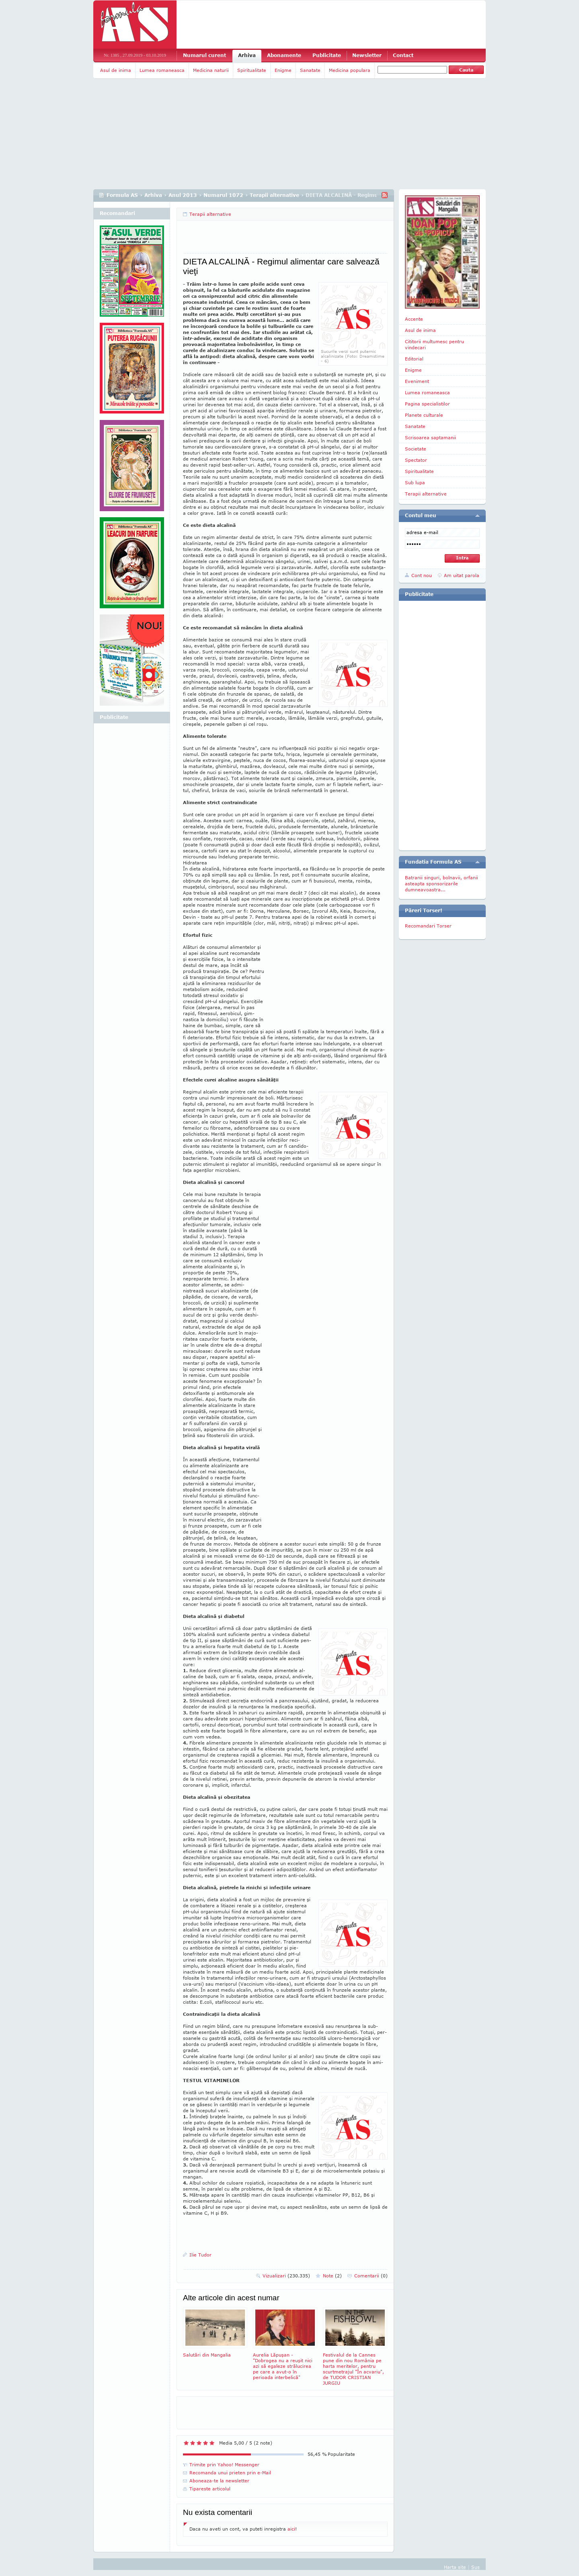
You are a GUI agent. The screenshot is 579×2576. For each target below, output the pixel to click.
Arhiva (247, 55)
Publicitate (326, 55)
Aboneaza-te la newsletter (219, 2480)
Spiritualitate (251, 70)
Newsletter (367, 55)
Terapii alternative (274, 195)
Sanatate (310, 70)
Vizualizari (286, 2275)
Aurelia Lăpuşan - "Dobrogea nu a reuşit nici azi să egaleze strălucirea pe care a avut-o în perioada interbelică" (285, 2343)
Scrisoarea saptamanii (430, 437)
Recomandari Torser (428, 925)
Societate (415, 448)
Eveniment (417, 381)
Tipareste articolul (209, 2488)
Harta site (455, 2567)
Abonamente (284, 55)
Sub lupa (415, 482)
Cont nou (421, 575)
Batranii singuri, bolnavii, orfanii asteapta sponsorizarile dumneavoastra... (441, 883)
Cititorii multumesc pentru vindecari (434, 344)
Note (332, 2275)
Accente (414, 318)
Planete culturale (424, 415)
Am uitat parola (461, 575)
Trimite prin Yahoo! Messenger (224, 2464)
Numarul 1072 (223, 195)
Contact (403, 55)
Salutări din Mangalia (215, 2332)
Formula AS (122, 195)
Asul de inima (115, 70)
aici (291, 2528)
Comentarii (371, 2275)
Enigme (283, 70)
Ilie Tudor (200, 2254)
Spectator (416, 460)
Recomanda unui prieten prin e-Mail (230, 2472)
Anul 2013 (182, 195)
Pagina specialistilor (427, 403)
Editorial (414, 358)
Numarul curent (204, 55)
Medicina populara (349, 70)
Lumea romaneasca (162, 70)
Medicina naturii (211, 70)
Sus (475, 2567)
